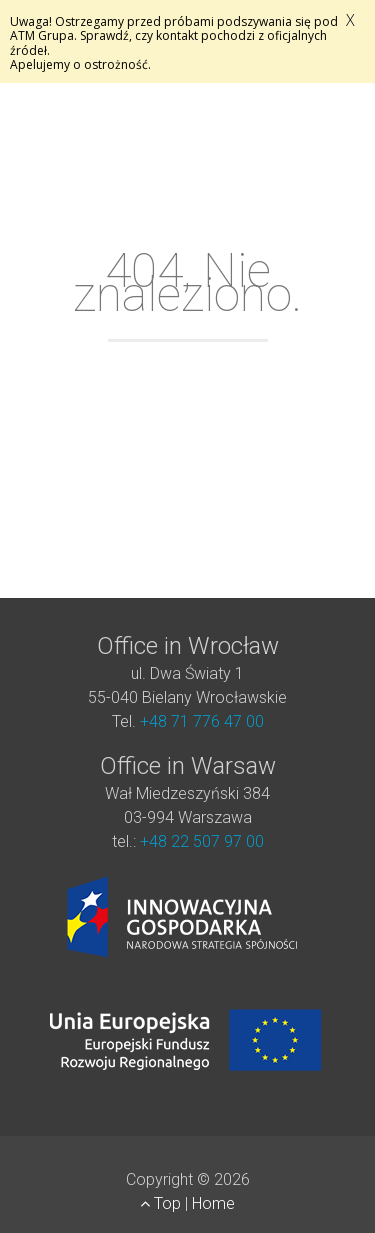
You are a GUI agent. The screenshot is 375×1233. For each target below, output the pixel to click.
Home (213, 1203)
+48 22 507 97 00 (202, 841)
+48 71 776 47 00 (202, 721)
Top (162, 1203)
